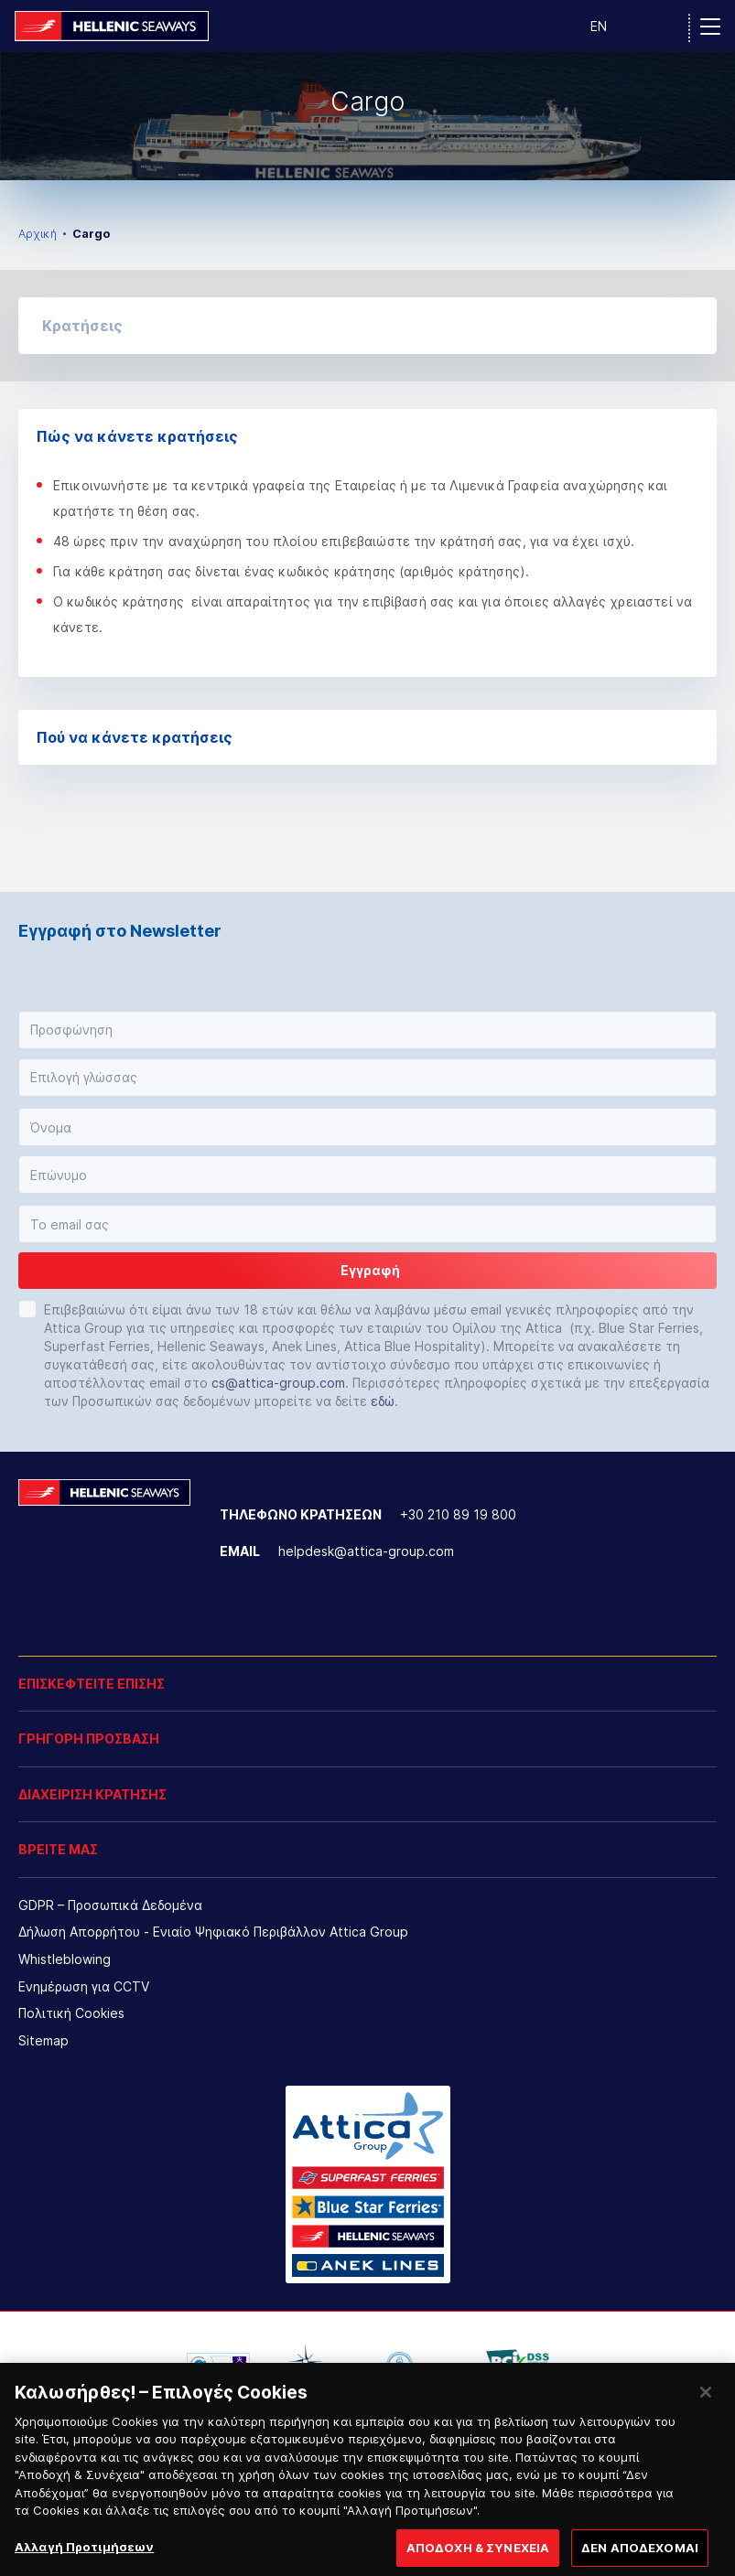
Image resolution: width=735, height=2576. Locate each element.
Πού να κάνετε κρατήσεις (367, 736)
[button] (367, 325)
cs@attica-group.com (278, 1382)
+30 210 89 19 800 (458, 1514)
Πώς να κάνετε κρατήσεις (367, 435)
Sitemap (43, 2040)
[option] (367, 116)
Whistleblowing (64, 1959)
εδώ (383, 1401)
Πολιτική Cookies (71, 2013)
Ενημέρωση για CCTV (83, 1986)
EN (598, 26)
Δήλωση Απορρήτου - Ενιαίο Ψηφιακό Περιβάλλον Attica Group (213, 1931)
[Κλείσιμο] (706, 2408)
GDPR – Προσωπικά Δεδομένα (110, 1905)
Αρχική (37, 234)
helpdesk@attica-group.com (366, 1551)
